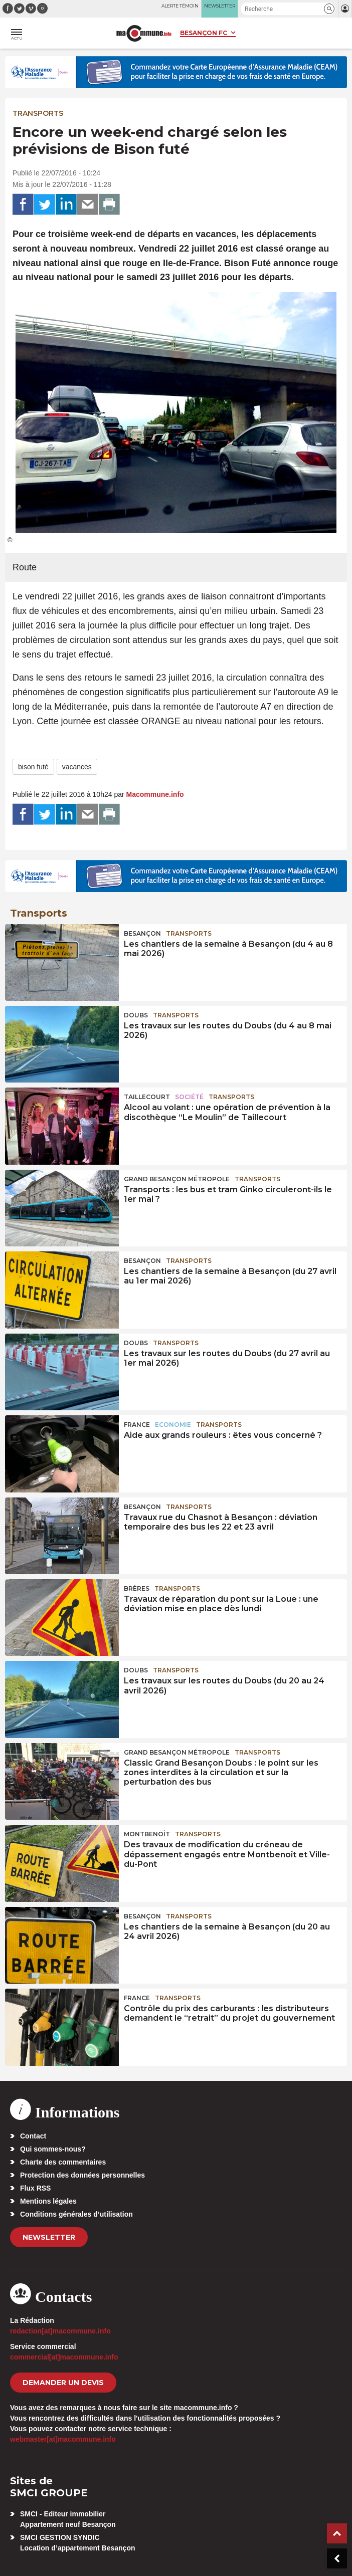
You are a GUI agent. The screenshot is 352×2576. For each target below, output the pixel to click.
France (137, 1424)
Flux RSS (35, 2188)
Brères (136, 1588)
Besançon (142, 933)
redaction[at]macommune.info (60, 2331)
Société (189, 1097)
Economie (173, 1424)
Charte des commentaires (63, 2162)
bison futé (33, 767)
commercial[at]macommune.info (64, 2357)
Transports (38, 113)
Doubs (136, 1015)
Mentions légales (48, 2201)
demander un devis (63, 2382)
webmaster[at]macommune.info (63, 2439)
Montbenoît (147, 1834)
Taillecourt (147, 1097)
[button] (329, 9)
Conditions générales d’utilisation (76, 2214)
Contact (33, 2136)
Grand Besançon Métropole (177, 1179)
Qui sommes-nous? (53, 2149)
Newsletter (49, 2237)
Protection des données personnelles (82, 2175)
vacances (77, 767)
